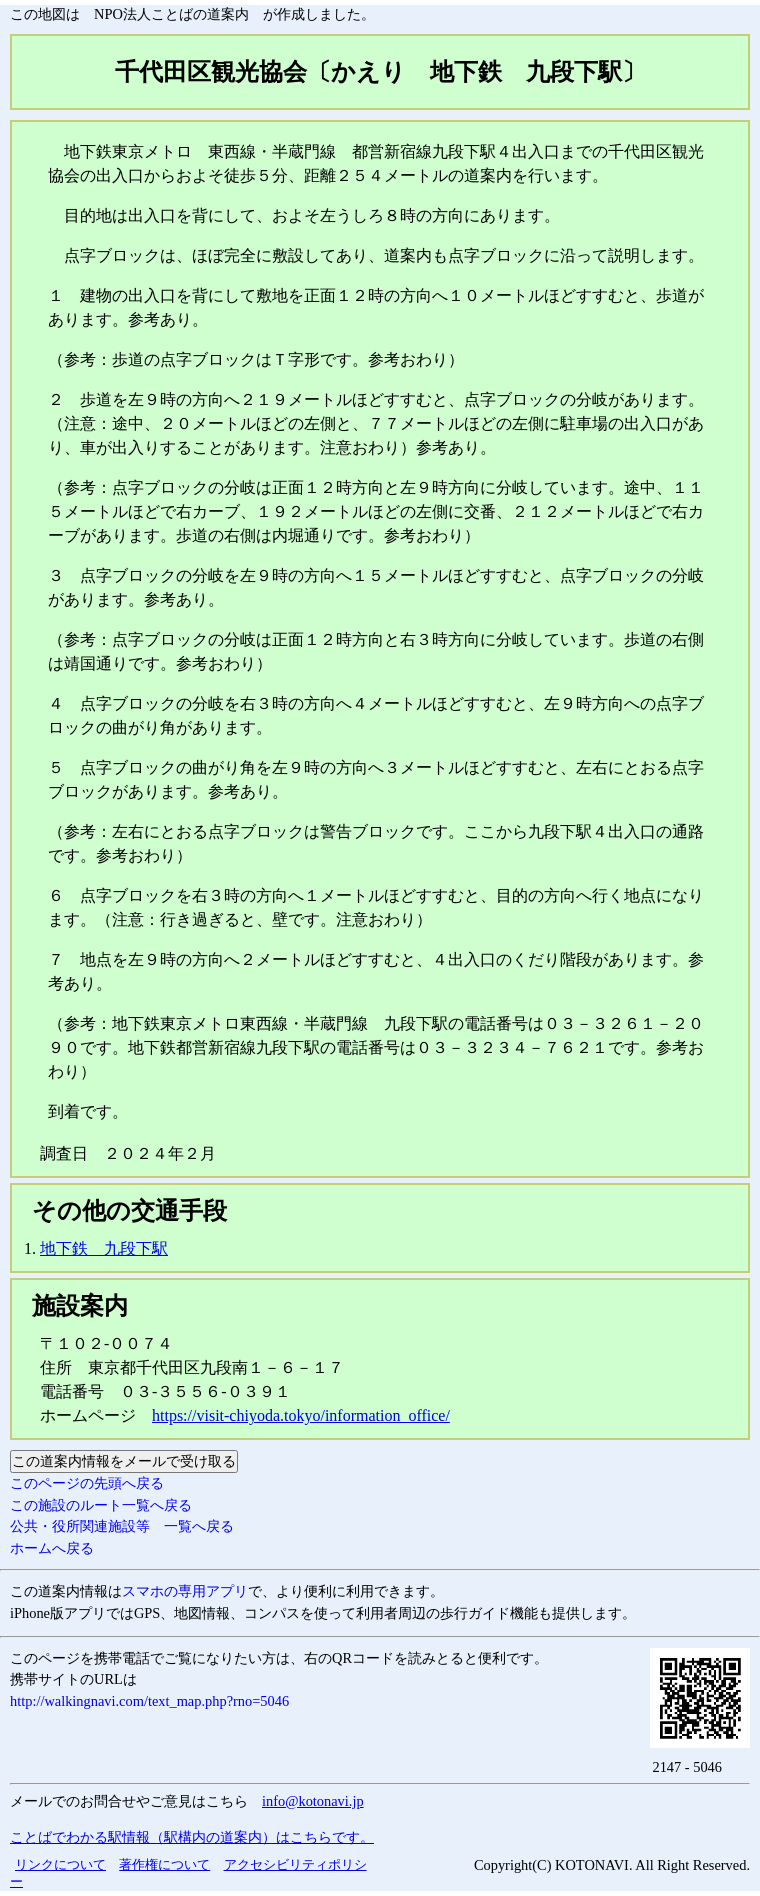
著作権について (164, 1864)
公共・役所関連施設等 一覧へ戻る (122, 1526)
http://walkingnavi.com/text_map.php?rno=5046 (149, 1701)
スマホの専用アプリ (185, 1591)
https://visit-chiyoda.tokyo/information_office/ (301, 1415)
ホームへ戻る (52, 1548)
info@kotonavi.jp (313, 1801)
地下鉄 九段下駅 (104, 1248)
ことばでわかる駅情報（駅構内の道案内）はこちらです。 (192, 1837)
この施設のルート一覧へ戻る (101, 1505)
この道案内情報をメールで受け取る (124, 1461)
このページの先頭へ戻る (87, 1483)
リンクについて (60, 1864)
